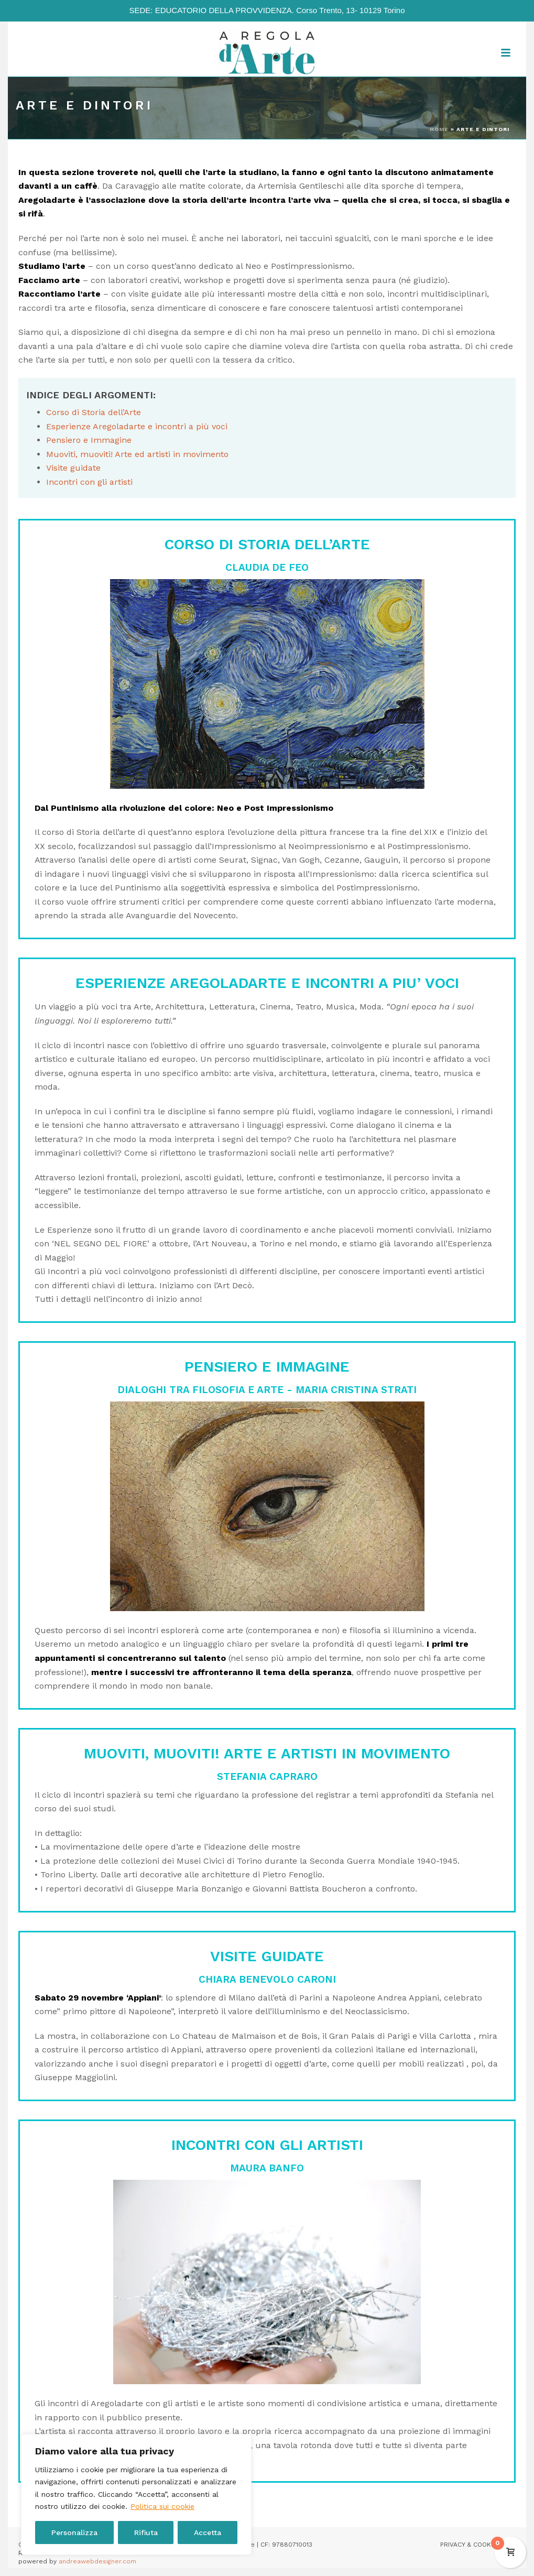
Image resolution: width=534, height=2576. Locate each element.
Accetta (207, 2532)
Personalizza (74, 2532)
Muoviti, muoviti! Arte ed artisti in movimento (137, 454)
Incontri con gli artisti (89, 482)
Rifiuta (146, 2532)
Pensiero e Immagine (89, 440)
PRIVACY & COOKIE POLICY (480, 2544)
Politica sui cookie (162, 2506)
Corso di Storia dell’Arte (93, 412)
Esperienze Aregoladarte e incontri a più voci (136, 426)
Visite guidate (73, 468)
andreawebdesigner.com (97, 2561)
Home (439, 129)
